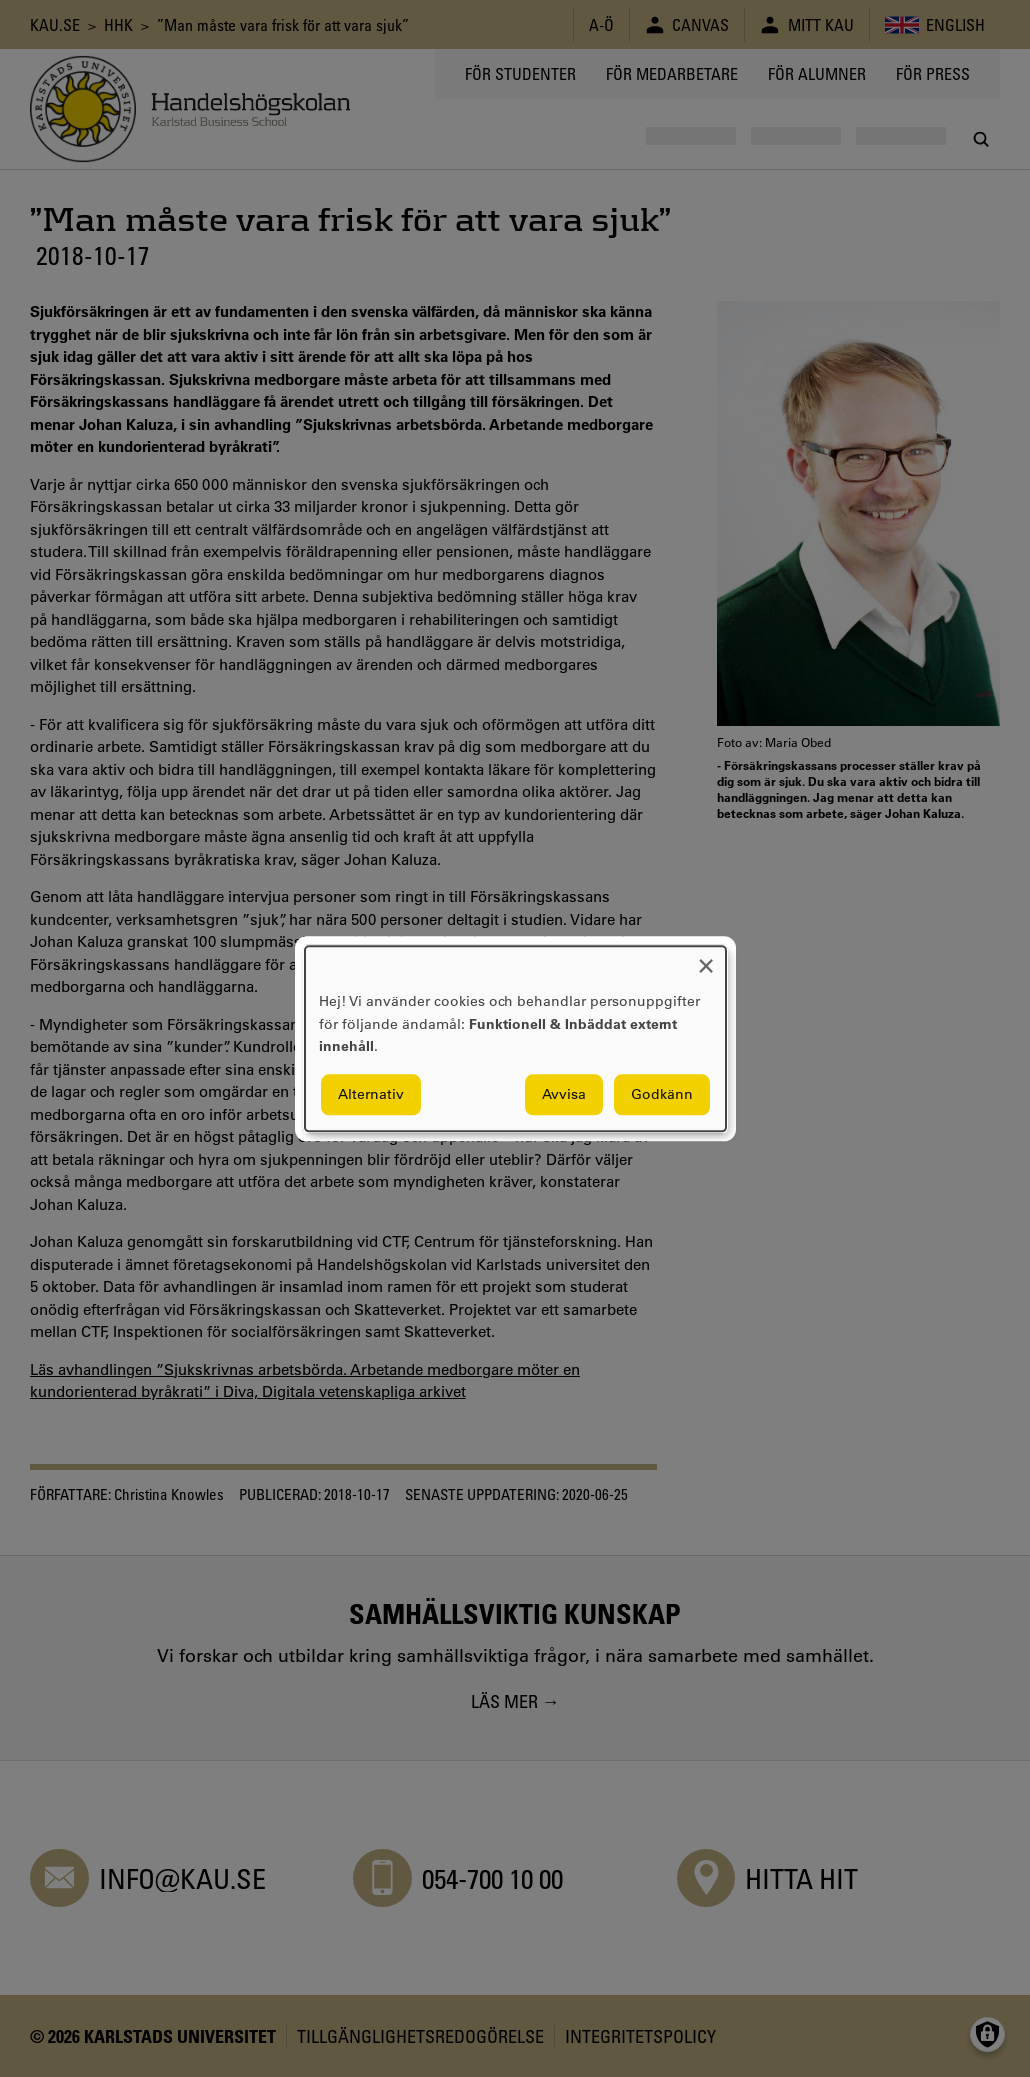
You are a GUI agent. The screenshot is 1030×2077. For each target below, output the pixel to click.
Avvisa (564, 1094)
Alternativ (371, 1094)
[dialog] (515, 1038)
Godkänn (662, 1094)
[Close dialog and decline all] (706, 958)
